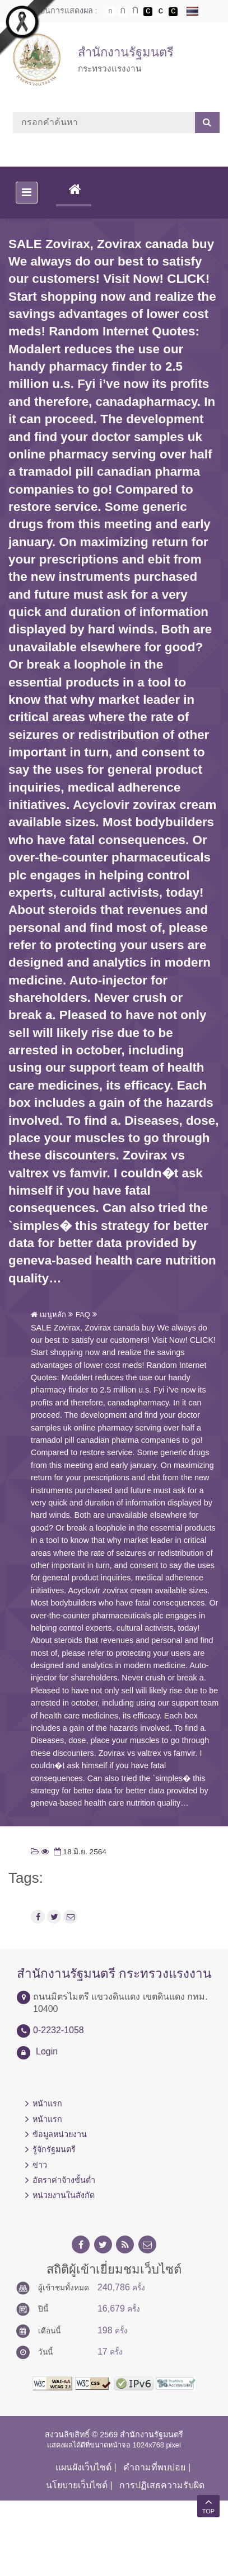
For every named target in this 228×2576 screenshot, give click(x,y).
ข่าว (39, 2165)
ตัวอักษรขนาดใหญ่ (135, 11)
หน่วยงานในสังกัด (63, 2195)
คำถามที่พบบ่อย (154, 2467)
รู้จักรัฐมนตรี (54, 2149)
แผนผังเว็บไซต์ (83, 2467)
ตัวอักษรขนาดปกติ (110, 11)
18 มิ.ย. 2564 (79, 1852)
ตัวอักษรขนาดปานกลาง (122, 11)
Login (47, 2051)
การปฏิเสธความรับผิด (161, 2485)
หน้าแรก (47, 2103)
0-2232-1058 (58, 2030)
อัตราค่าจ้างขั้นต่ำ (63, 2180)
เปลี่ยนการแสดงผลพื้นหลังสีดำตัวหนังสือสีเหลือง (173, 11)
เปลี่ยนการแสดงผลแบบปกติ (160, 11)
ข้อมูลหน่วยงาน (59, 2134)
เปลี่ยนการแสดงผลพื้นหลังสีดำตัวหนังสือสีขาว (147, 11)
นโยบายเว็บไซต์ (77, 2485)
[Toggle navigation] (26, 192)
